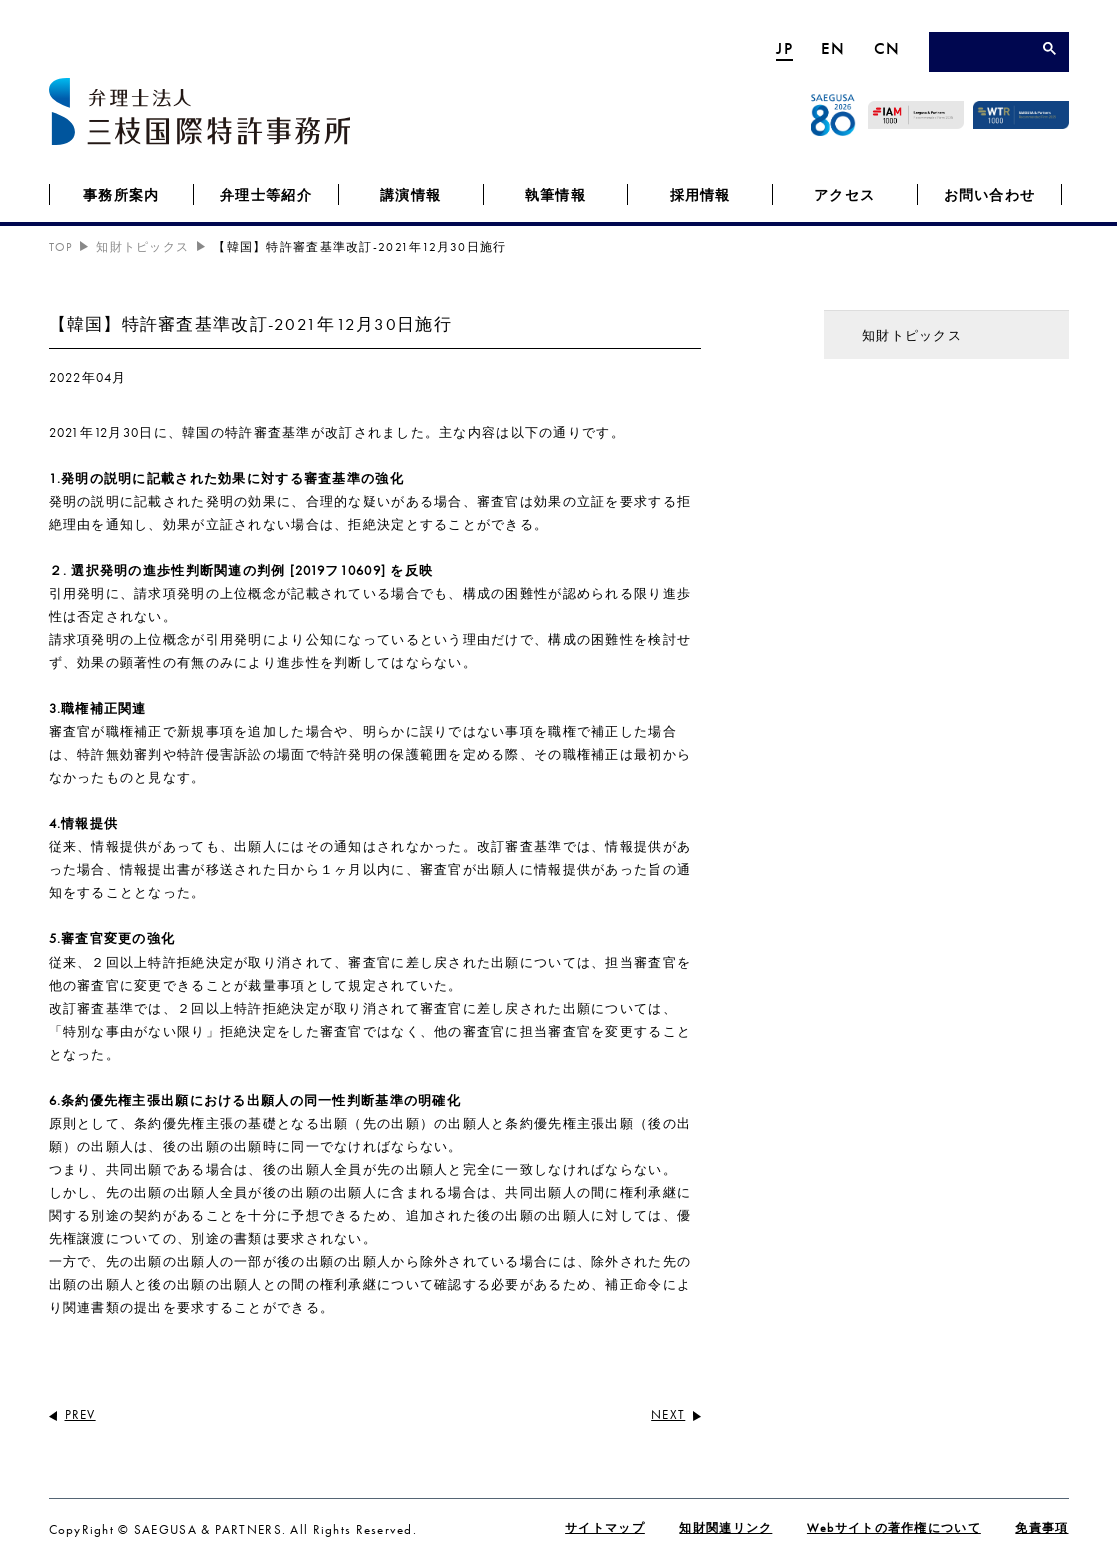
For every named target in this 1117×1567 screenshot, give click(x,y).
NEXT (668, 1414)
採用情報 (700, 195)
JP (784, 48)
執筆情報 (555, 195)
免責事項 (1041, 1528)
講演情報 (410, 195)
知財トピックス (142, 247)
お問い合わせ (990, 195)
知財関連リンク (725, 1528)
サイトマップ (605, 1528)
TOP (61, 247)
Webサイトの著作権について (894, 1528)
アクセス (844, 195)
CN (887, 48)
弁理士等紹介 (266, 195)
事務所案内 (121, 195)
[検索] (990, 54)
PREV (80, 1414)
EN (833, 48)
